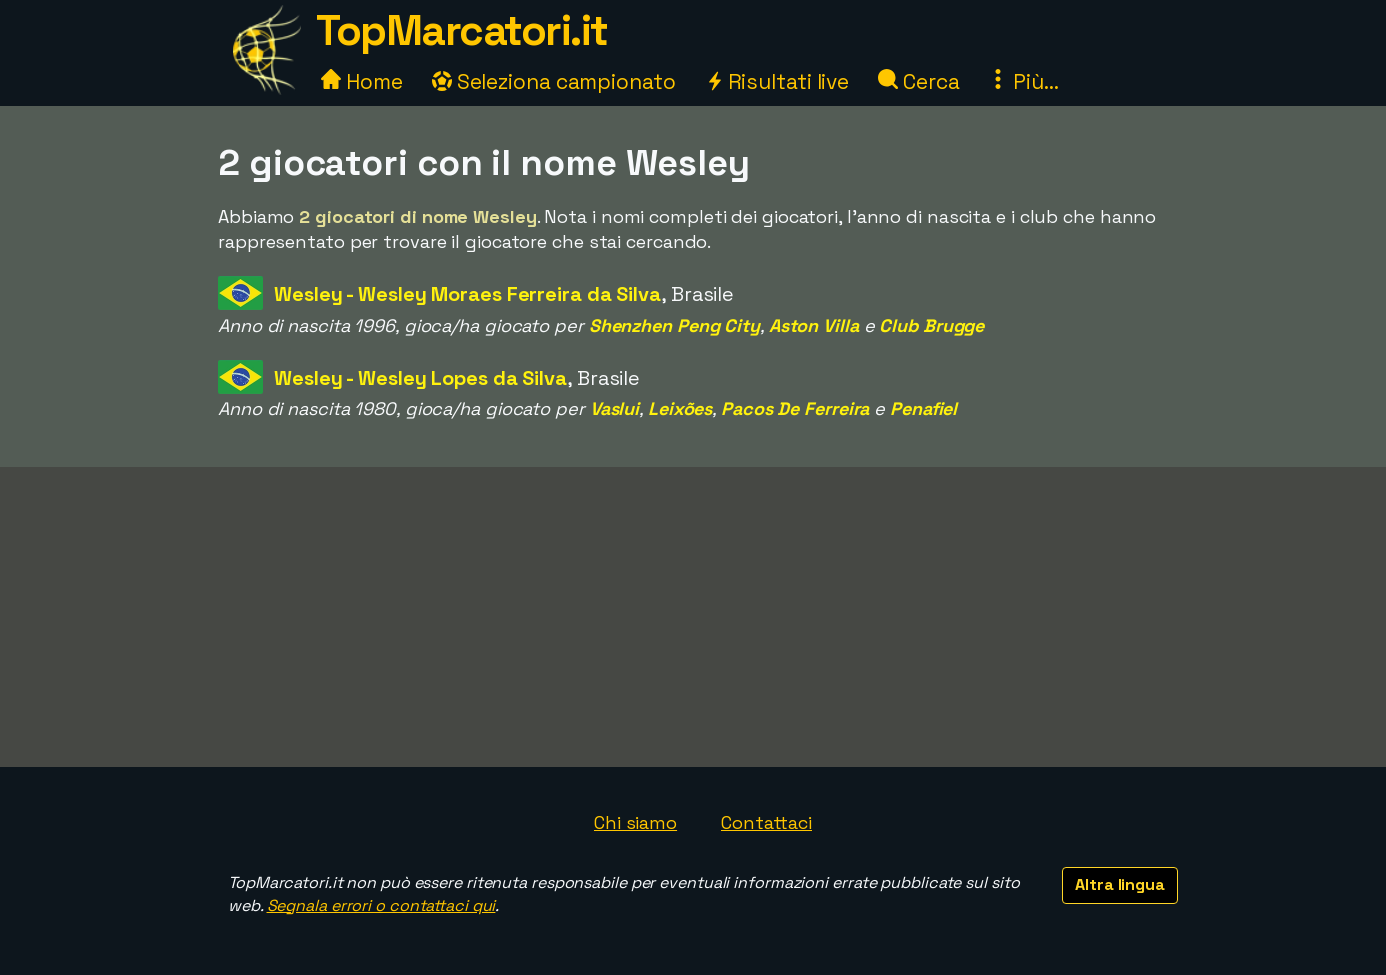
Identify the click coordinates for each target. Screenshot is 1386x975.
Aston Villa (814, 325)
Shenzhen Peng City (674, 325)
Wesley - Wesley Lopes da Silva (420, 378)
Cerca (918, 81)
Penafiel (923, 408)
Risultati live (777, 81)
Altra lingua (1120, 884)
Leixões (680, 408)
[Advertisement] (693, 617)
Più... (1023, 81)
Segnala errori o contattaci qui (381, 905)
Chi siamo (635, 822)
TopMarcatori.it (462, 30)
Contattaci (766, 822)
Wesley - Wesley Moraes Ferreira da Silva (467, 294)
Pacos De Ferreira (795, 408)
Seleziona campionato (554, 81)
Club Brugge (931, 325)
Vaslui (614, 408)
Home (362, 81)
